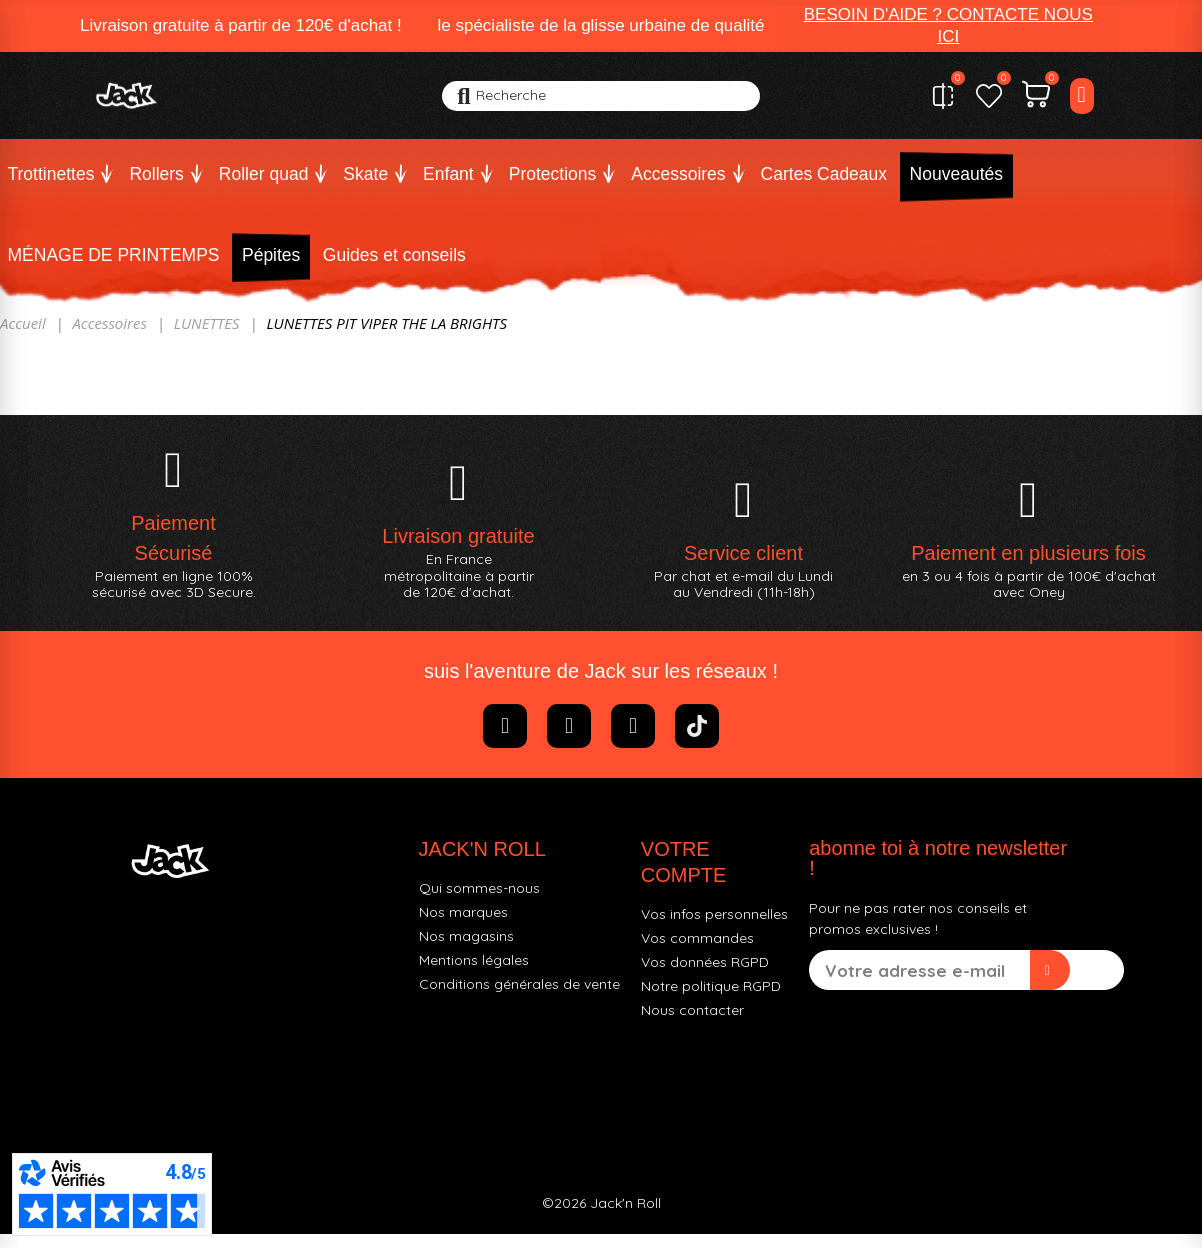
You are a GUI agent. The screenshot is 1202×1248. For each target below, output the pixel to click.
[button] (948, 26)
